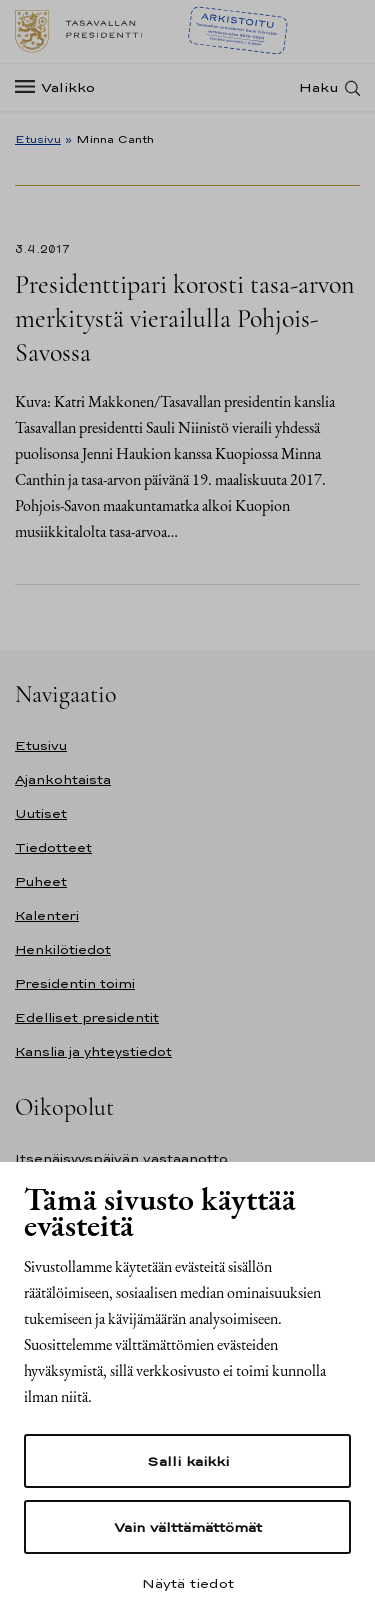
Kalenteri (47, 915)
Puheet (41, 881)
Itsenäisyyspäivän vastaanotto (121, 1158)
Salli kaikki (188, 1461)
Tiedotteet (53, 847)
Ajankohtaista (63, 779)
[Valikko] (61, 87)
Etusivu (38, 139)
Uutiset (41, 813)
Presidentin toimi (75, 983)
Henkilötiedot (63, 949)
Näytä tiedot (188, 1583)
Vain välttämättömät (188, 1527)
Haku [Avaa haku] (319, 87)
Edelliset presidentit (87, 1017)
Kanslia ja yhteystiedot (93, 1051)
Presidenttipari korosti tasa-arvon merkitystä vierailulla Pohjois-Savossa (184, 318)
